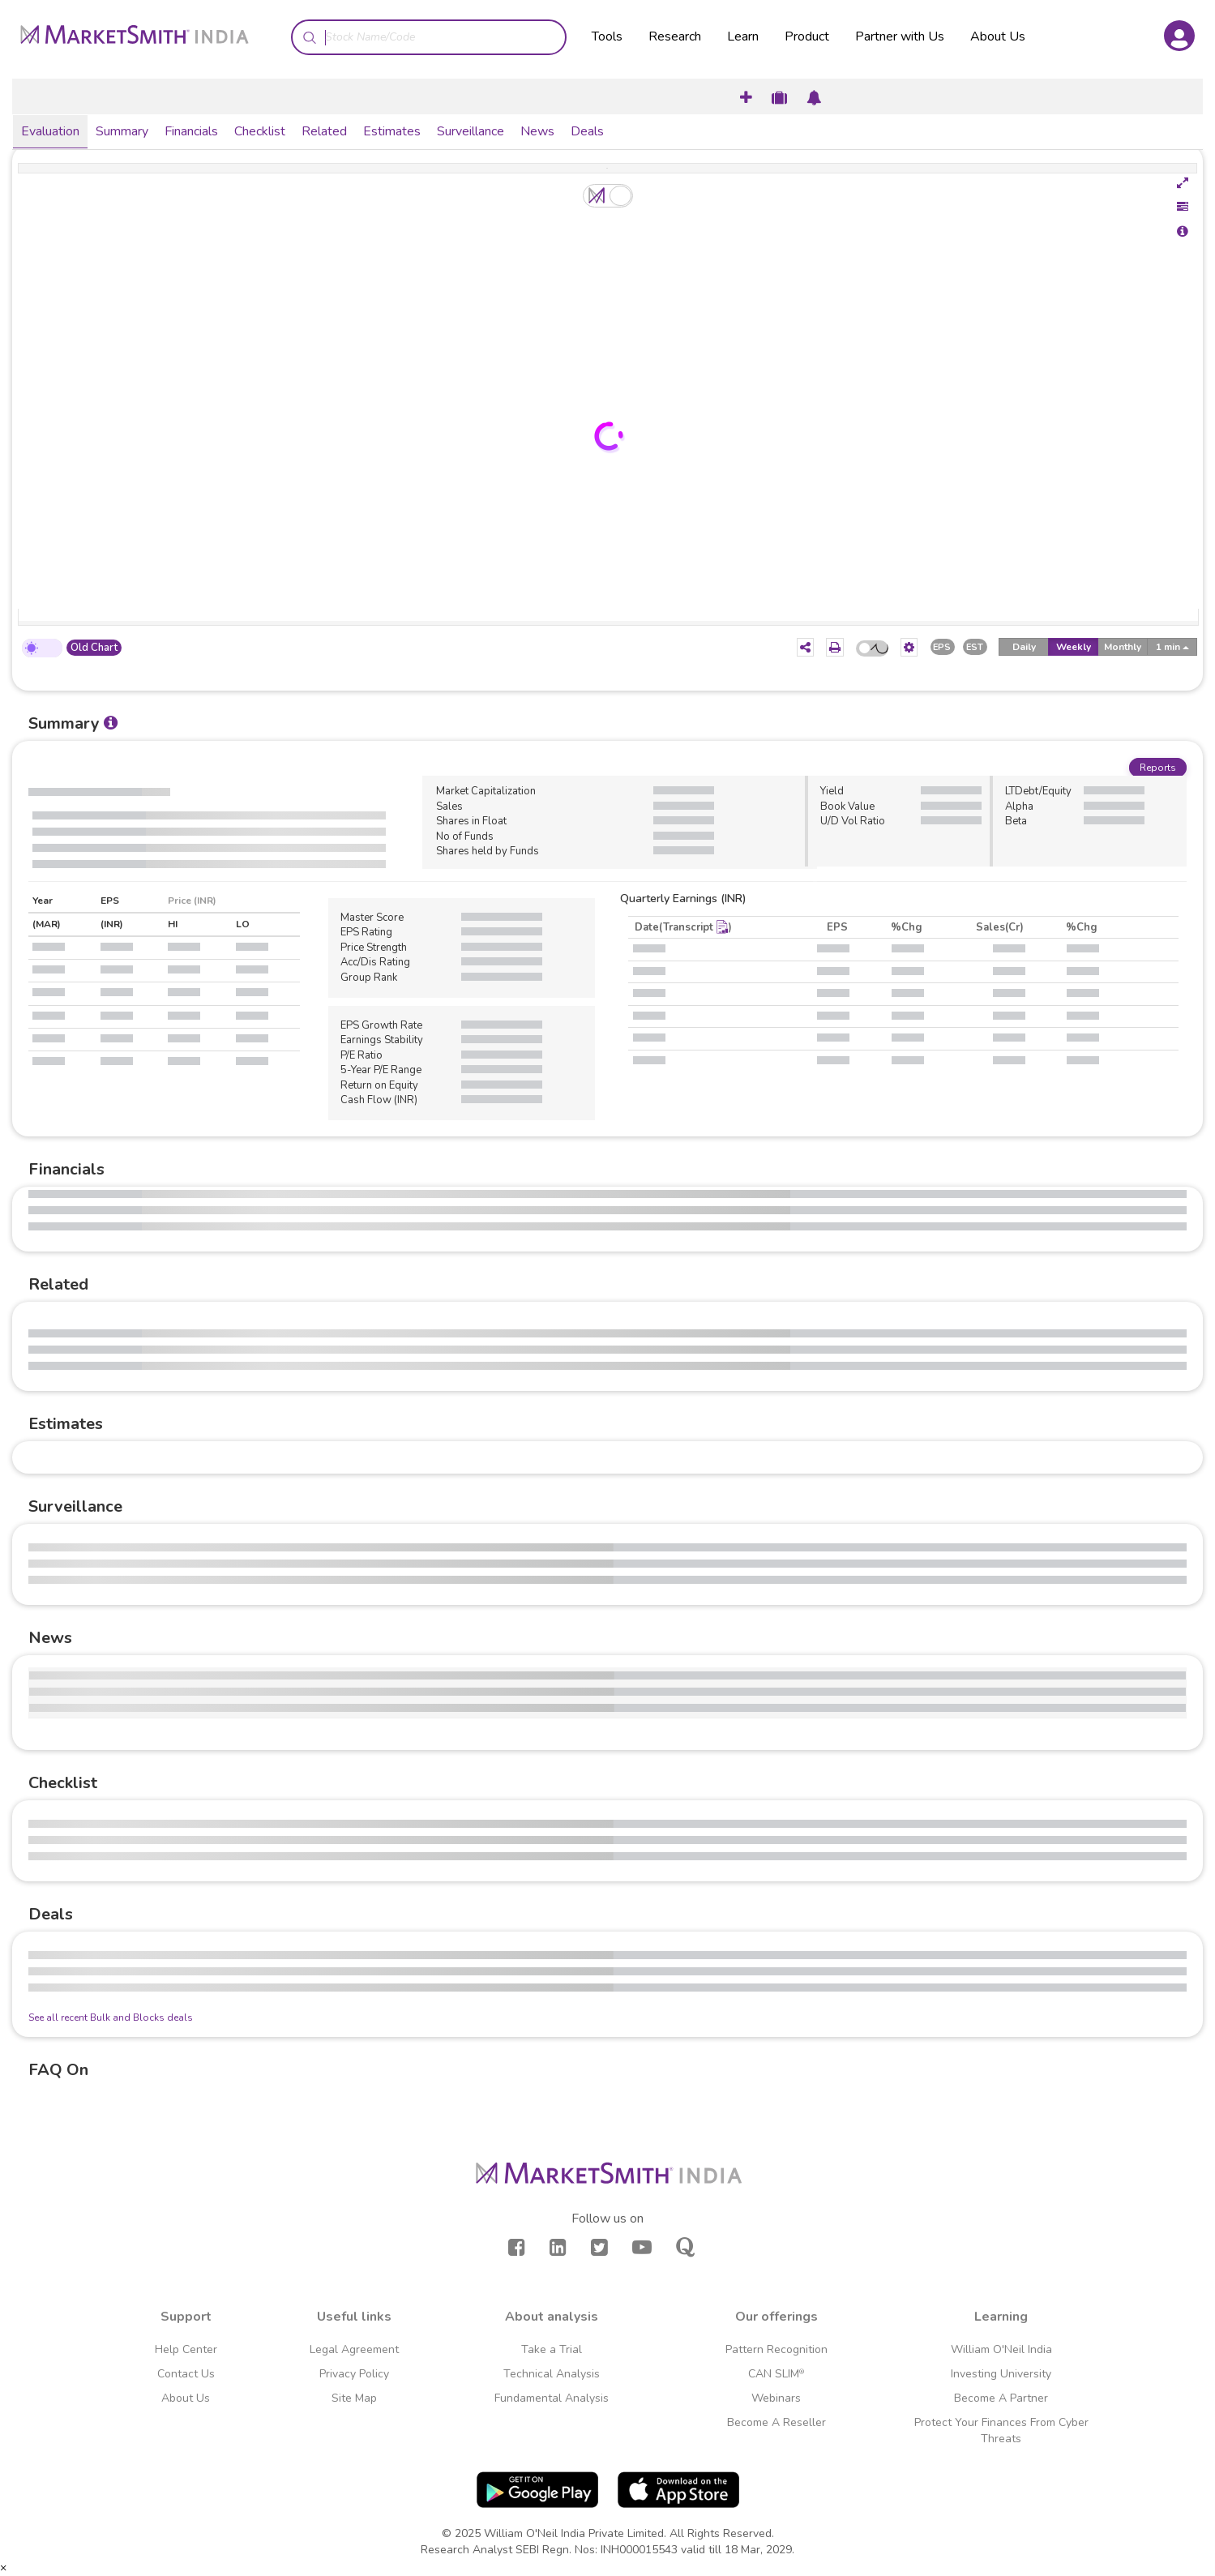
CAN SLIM (776, 2373)
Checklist (259, 131)
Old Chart (94, 647)
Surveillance (470, 131)
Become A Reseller (776, 2422)
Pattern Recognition (776, 2349)
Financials (191, 131)
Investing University (1001, 2373)
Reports (1158, 767)
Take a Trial (551, 2349)
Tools (607, 36)
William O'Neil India (1001, 2349)
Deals (587, 131)
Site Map (354, 2398)
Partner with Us (899, 36)
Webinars (776, 2398)
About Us (997, 36)
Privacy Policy (354, 2373)
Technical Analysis (551, 2373)
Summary (122, 131)
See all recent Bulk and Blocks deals (110, 2017)
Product (807, 36)
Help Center (186, 2349)
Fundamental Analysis (551, 2398)
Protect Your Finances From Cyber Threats (1001, 2430)
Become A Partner (1001, 2398)
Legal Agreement (354, 2349)
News (537, 131)
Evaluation (50, 131)
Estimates (392, 131)
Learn (743, 36)
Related (324, 131)
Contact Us (186, 2373)
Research (674, 36)
